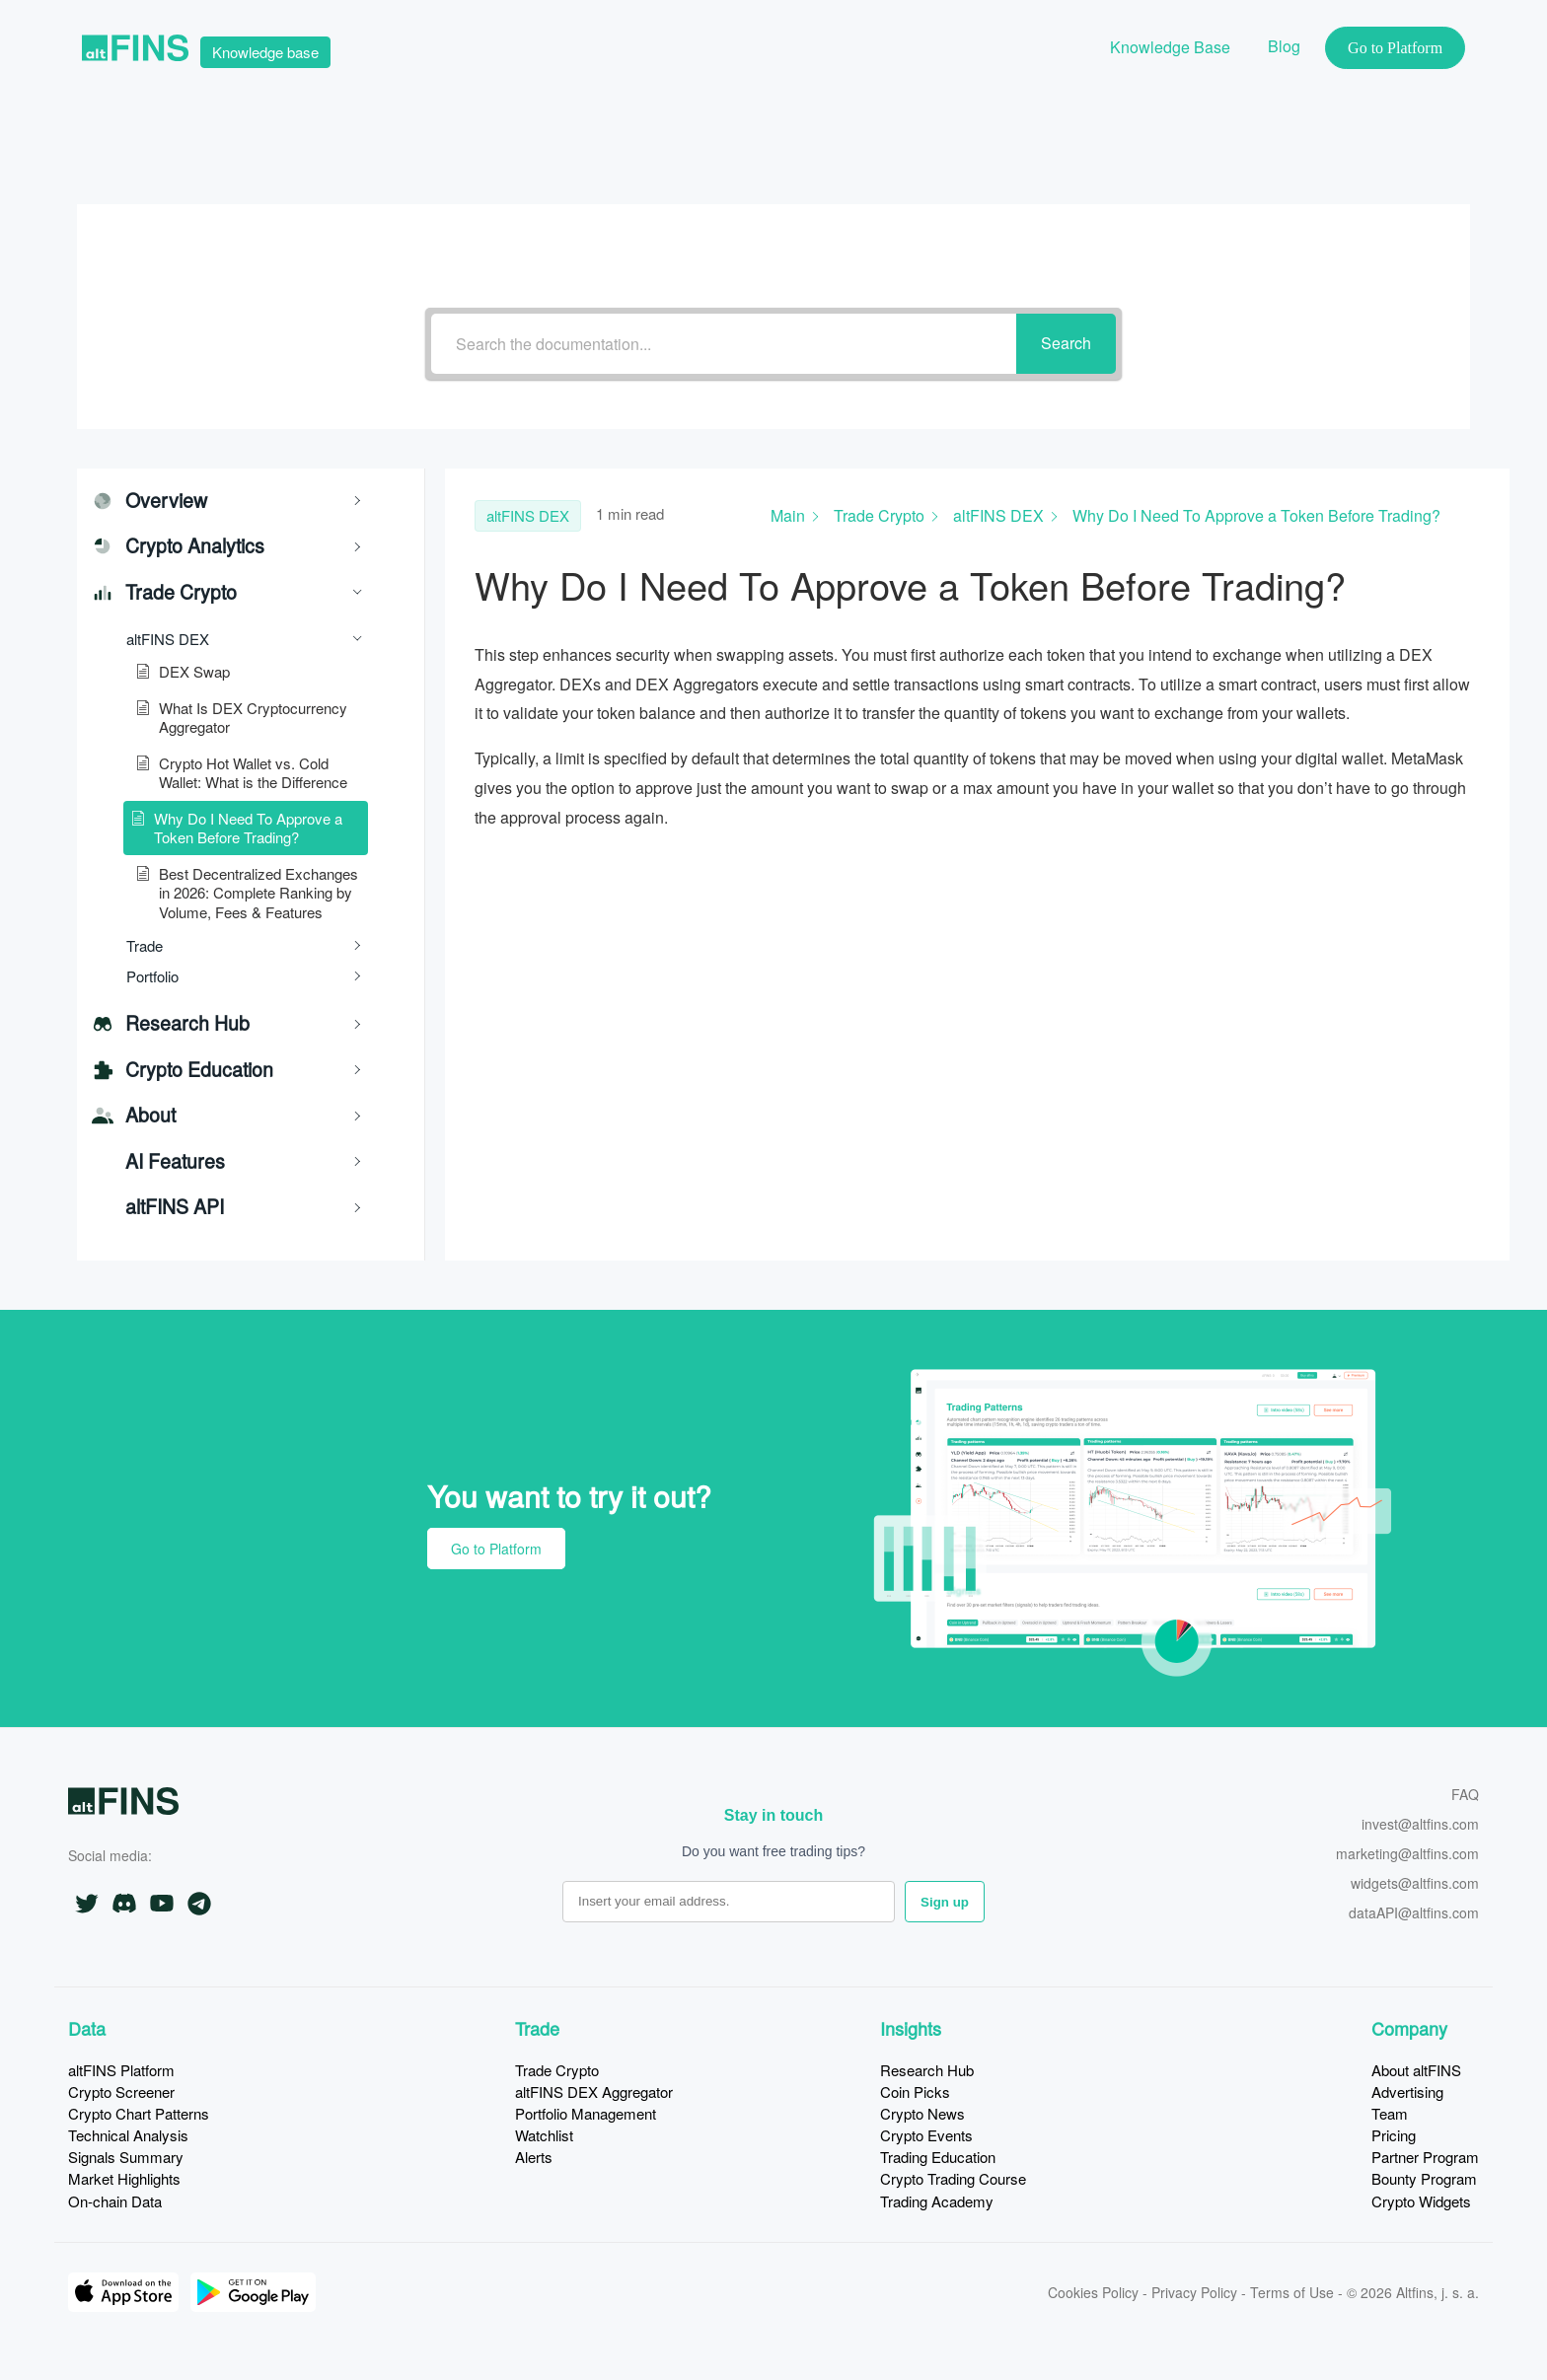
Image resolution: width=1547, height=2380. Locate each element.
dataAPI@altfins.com (1414, 1914)
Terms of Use (1292, 2292)
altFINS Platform (121, 2069)
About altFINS (1416, 2069)
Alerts (533, 2156)
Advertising (1407, 2091)
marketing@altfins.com (1407, 1854)
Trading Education (937, 2156)
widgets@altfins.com (1415, 1884)
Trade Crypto (557, 2069)
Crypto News (922, 2113)
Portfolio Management (585, 2113)
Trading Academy (937, 2201)
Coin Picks (915, 2091)
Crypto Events (926, 2135)
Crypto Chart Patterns (138, 2113)
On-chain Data (115, 2201)
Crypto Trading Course (953, 2178)
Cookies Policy (1093, 2292)
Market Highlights (124, 2178)
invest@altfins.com (1420, 1825)
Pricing (1393, 2135)
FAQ (1465, 1795)
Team (1389, 2113)
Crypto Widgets (1421, 2201)
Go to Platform (496, 1548)
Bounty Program (1424, 2178)
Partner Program (1425, 2156)
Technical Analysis (128, 2135)
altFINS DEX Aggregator (594, 2091)
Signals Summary (126, 2156)
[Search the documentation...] (723, 344)
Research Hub (927, 2069)
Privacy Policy (1194, 2292)
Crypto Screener (121, 2091)
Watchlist (544, 2135)
